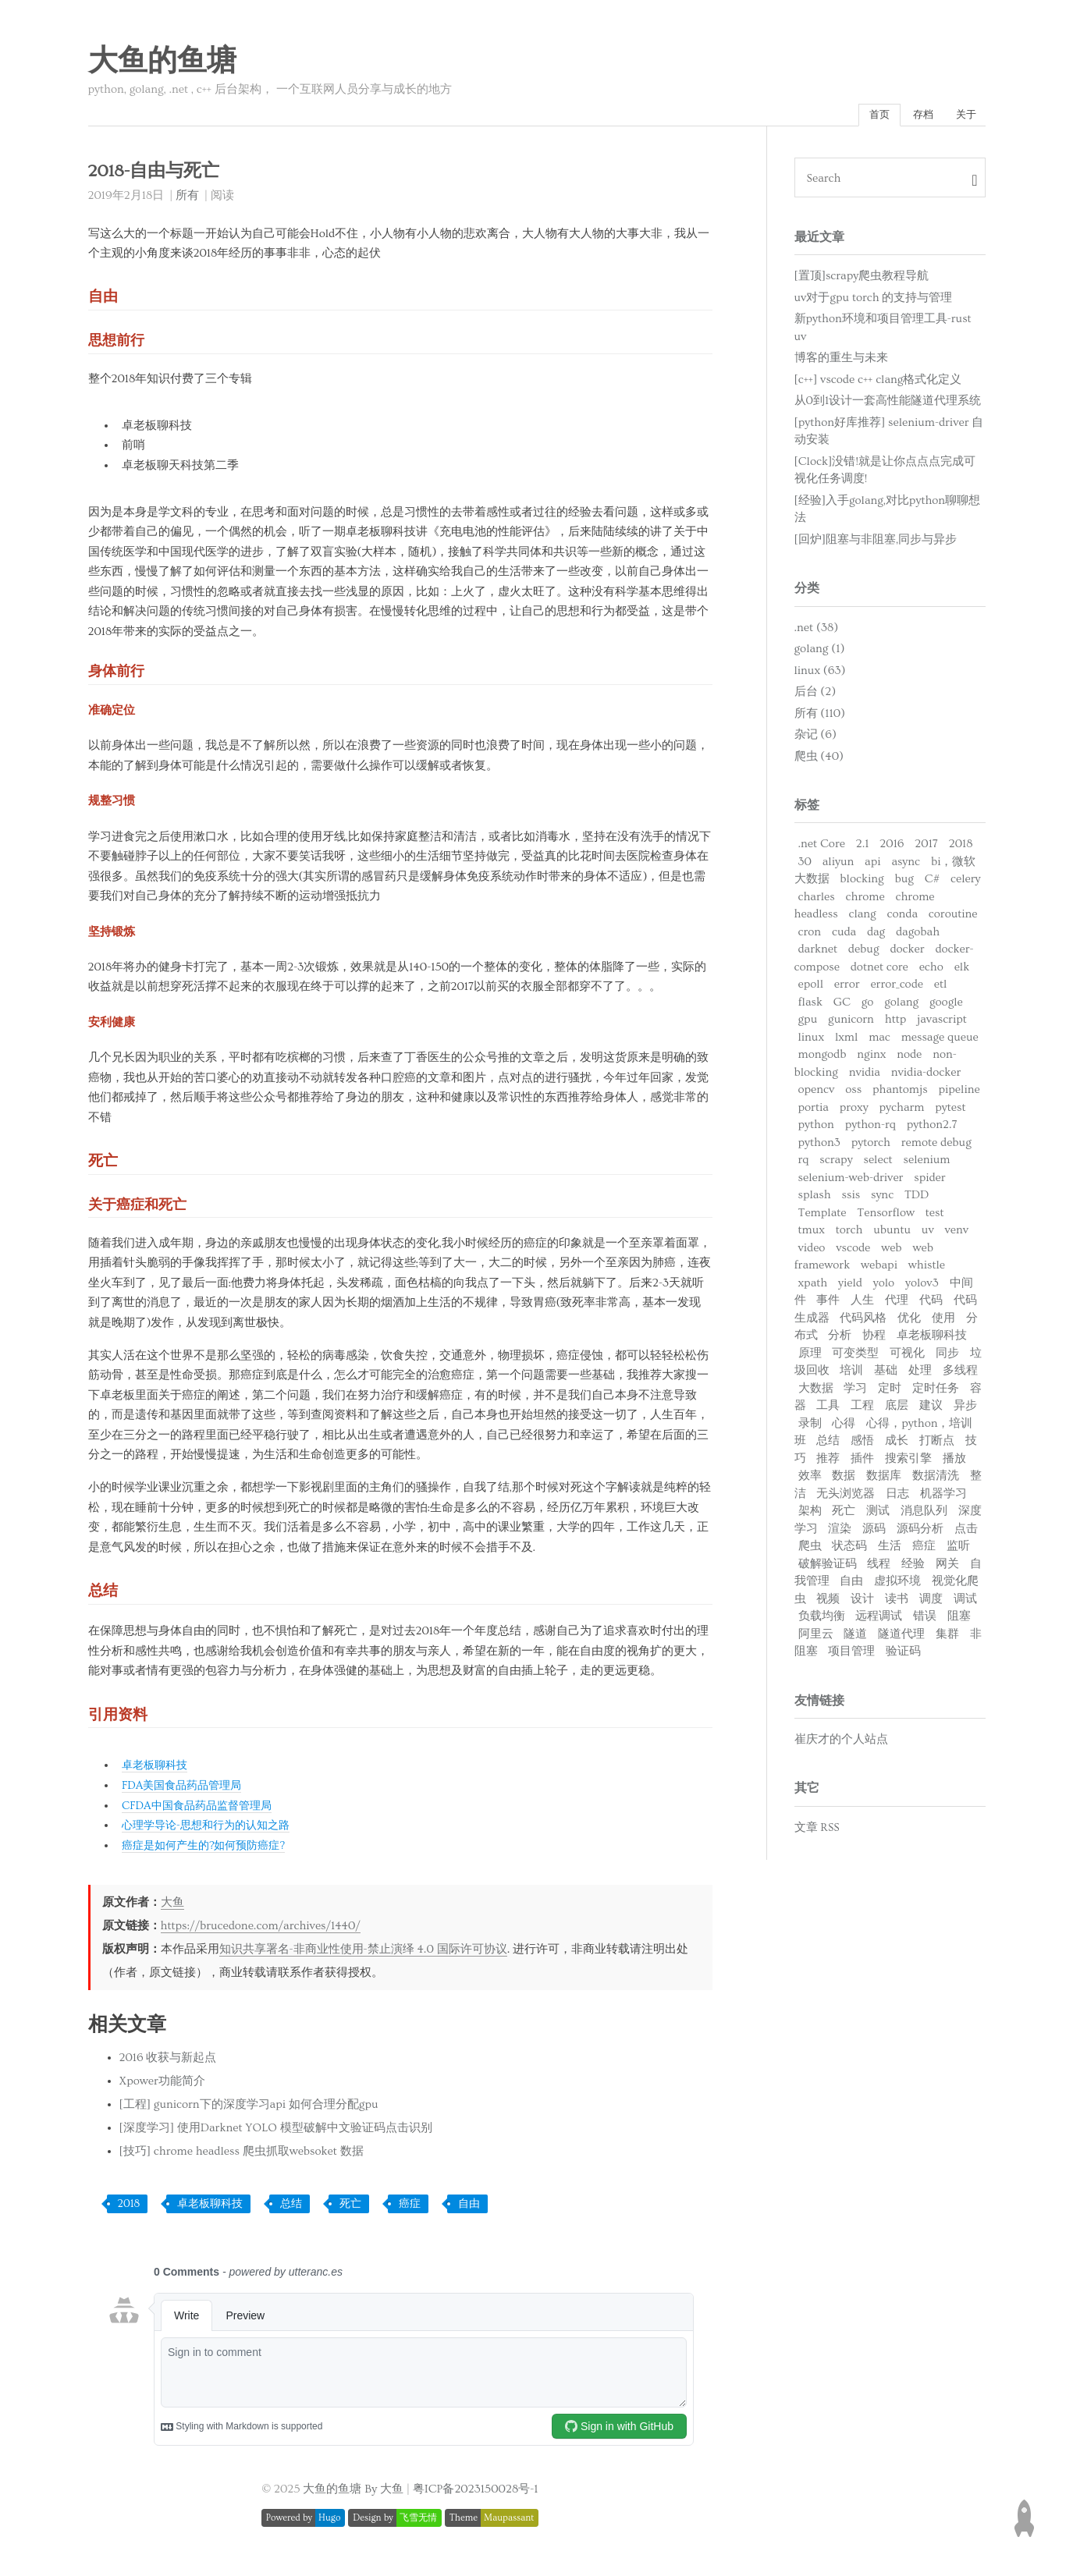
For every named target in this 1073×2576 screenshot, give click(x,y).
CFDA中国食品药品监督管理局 (202, 1808)
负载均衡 (821, 1620)
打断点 (936, 1444)
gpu (808, 1023)
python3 (819, 1146)
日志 (897, 1497)
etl (940, 988)
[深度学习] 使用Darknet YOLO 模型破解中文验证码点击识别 (275, 2131)
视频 (828, 1602)
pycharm (902, 1111)
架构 (810, 1514)
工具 (828, 1409)
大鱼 (172, 1904)
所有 (187, 199)
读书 (896, 1602)
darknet (817, 953)
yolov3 (922, 1286)
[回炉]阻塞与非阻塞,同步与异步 (875, 543)
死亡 (350, 2207)
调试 (965, 1602)
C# (932, 882)
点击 (966, 1532)
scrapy (835, 1163)
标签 (806, 809)
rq (803, 1163)
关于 (963, 116)
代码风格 (863, 1322)
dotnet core (879, 971)
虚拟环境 (897, 1584)
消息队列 (924, 1514)
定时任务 (935, 1392)
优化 (909, 1322)
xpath (813, 1286)
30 (805, 865)
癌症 (410, 2207)
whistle (926, 1269)
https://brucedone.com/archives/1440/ (261, 1928)
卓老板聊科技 (157, 1769)
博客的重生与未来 (841, 361)
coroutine (953, 917)
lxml (846, 1041)
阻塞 (959, 1620)
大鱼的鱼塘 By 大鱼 (353, 2491)
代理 (896, 1304)
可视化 (907, 1357)
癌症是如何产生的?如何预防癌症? (209, 1848)
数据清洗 (935, 1479)
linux (811, 1041)
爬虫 (810, 1549)
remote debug (936, 1146)
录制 (810, 1427)
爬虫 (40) (819, 760)
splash (814, 1198)
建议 (931, 1409)
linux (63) (820, 674)
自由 (469, 2207)
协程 (874, 1339)
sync (882, 1198)
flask (810, 1006)
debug (863, 953)
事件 (828, 1304)
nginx (871, 1058)
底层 (896, 1409)
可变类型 (855, 1357)
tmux (811, 1233)
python (816, 1128)
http (896, 1023)
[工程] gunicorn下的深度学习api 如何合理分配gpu (248, 2107)
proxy (854, 1111)
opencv (816, 1093)
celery (965, 882)
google (946, 1006)
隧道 (855, 1638)
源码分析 (920, 1532)
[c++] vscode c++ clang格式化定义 (878, 383)
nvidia (864, 1076)
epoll (810, 988)
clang (862, 917)
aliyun (838, 865)
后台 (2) (815, 695)
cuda (844, 935)
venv (957, 1233)
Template (822, 1216)
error (847, 988)
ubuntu (892, 1233)
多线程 (960, 1374)
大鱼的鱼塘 (162, 61)
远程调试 (878, 1620)
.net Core (821, 847)
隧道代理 (901, 1638)
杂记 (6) (815, 738)
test (935, 1216)
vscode (853, 1251)
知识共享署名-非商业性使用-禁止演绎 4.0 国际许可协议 (363, 1951)
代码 (931, 1304)
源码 (874, 1532)
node (909, 1058)
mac (879, 1041)
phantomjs (900, 1093)
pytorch (870, 1146)
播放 (954, 1462)
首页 (864, 116)
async (905, 865)
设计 (862, 1602)
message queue (940, 1041)
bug (903, 882)
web (891, 1251)
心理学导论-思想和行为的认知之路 (211, 1828)
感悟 (862, 1444)
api (872, 865)
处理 (920, 1374)
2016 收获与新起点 (168, 2060)
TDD (916, 1198)
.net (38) (816, 631)
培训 (851, 1374)
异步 (965, 1409)
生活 (889, 1549)
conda (902, 917)
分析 (839, 1339)
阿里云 (815, 1638)
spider (929, 1181)
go (868, 1006)
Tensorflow (886, 1216)
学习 (855, 1392)
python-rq (870, 1128)
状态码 (849, 1549)
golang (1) (819, 652)
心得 (843, 1427)
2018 (129, 2207)
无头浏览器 (845, 1497)
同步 (947, 1357)
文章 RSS (817, 1831)
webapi (879, 1269)
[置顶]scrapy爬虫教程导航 (861, 279)
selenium (927, 1163)
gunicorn (851, 1023)
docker (907, 953)
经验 (913, 1567)
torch (849, 1233)
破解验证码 (827, 1567)
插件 (862, 1462)
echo (931, 971)
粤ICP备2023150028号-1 (475, 2491)
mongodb (822, 1058)
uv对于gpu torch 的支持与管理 (873, 301)
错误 (924, 1620)
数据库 (883, 1479)
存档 (914, 116)
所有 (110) (820, 717)
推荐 (828, 1462)
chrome (865, 900)
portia (813, 1111)
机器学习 (943, 1497)
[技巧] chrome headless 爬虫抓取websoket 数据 (241, 2154)
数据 (843, 1479)
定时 (889, 1392)
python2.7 (932, 1128)
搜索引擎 (908, 1462)
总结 (291, 2207)
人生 (862, 1304)
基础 (885, 1374)
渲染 (839, 1532)
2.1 (862, 847)
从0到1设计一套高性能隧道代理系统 (888, 404)
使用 (943, 1322)
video (812, 1251)
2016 (891, 847)
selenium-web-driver (851, 1181)
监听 (958, 1549)
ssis (851, 1198)
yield (850, 1286)
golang (901, 1006)
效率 (810, 1479)
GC (842, 1006)
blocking (861, 882)
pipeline (958, 1093)
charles (816, 900)
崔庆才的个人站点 (841, 1743)
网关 (947, 1567)
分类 (806, 592)
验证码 (903, 1655)
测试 (878, 1514)
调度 (931, 1602)
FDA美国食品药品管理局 (186, 1788)
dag (876, 935)
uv (928, 1233)
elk (962, 971)
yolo (883, 1286)
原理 (810, 1357)
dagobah (918, 935)
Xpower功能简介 (162, 2084)
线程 (878, 1567)
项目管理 (851, 1655)
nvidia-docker (926, 1076)
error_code (896, 988)
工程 (862, 1409)
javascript (942, 1023)
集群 (947, 1638)
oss (853, 1093)
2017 (926, 847)
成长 (896, 1444)
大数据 (815, 1392)
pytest (950, 1111)
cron (810, 935)
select (877, 1163)
